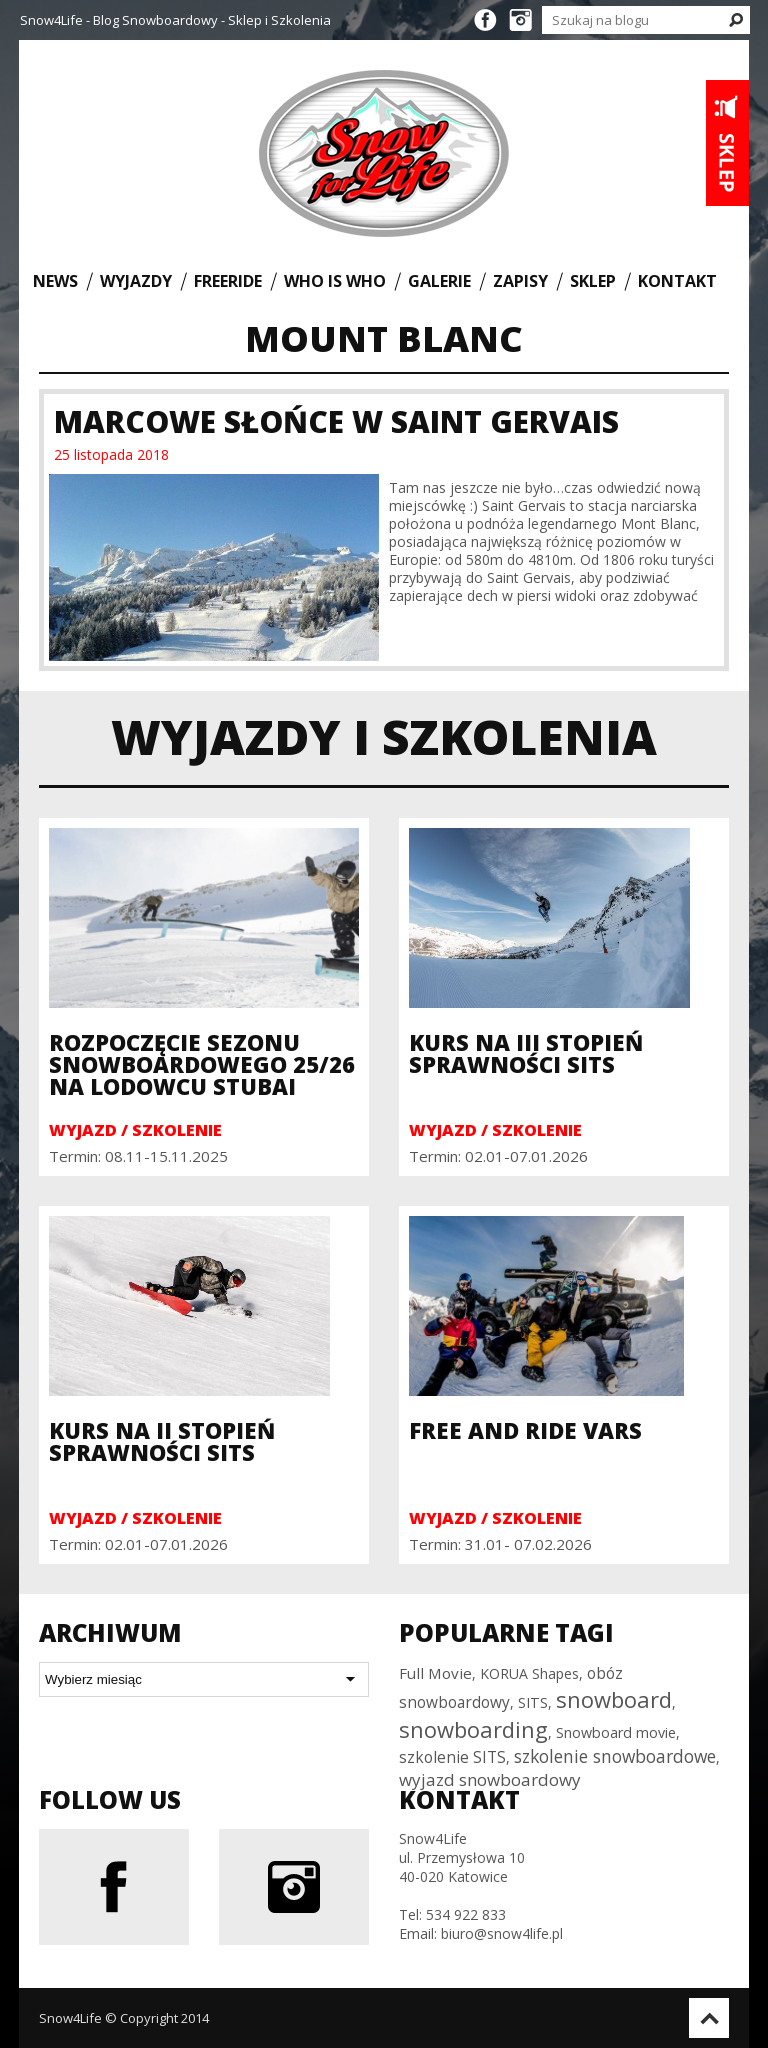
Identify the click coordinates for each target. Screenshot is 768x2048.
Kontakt (677, 280)
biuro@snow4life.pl (502, 1933)
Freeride (228, 280)
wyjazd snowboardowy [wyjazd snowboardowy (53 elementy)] (490, 1779)
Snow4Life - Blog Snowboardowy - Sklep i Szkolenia (175, 20)
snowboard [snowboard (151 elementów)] (614, 1699)
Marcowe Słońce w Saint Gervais (336, 421)
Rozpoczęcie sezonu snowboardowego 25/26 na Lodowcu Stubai (202, 1064)
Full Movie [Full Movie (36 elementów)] (435, 1673)
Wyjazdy (136, 280)
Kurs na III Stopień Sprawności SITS (526, 1053)
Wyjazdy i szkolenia (384, 736)
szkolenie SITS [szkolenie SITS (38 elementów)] (452, 1757)
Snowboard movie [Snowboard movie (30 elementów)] (616, 1732)
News (55, 280)
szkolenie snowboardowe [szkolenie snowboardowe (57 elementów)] (615, 1756)
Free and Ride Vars (525, 1430)
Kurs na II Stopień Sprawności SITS (162, 1441)
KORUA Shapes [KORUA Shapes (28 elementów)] (529, 1673)
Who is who (335, 280)
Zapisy (520, 280)
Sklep (593, 280)
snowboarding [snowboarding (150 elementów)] (473, 1729)
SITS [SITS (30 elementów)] (533, 1702)
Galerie (439, 280)
